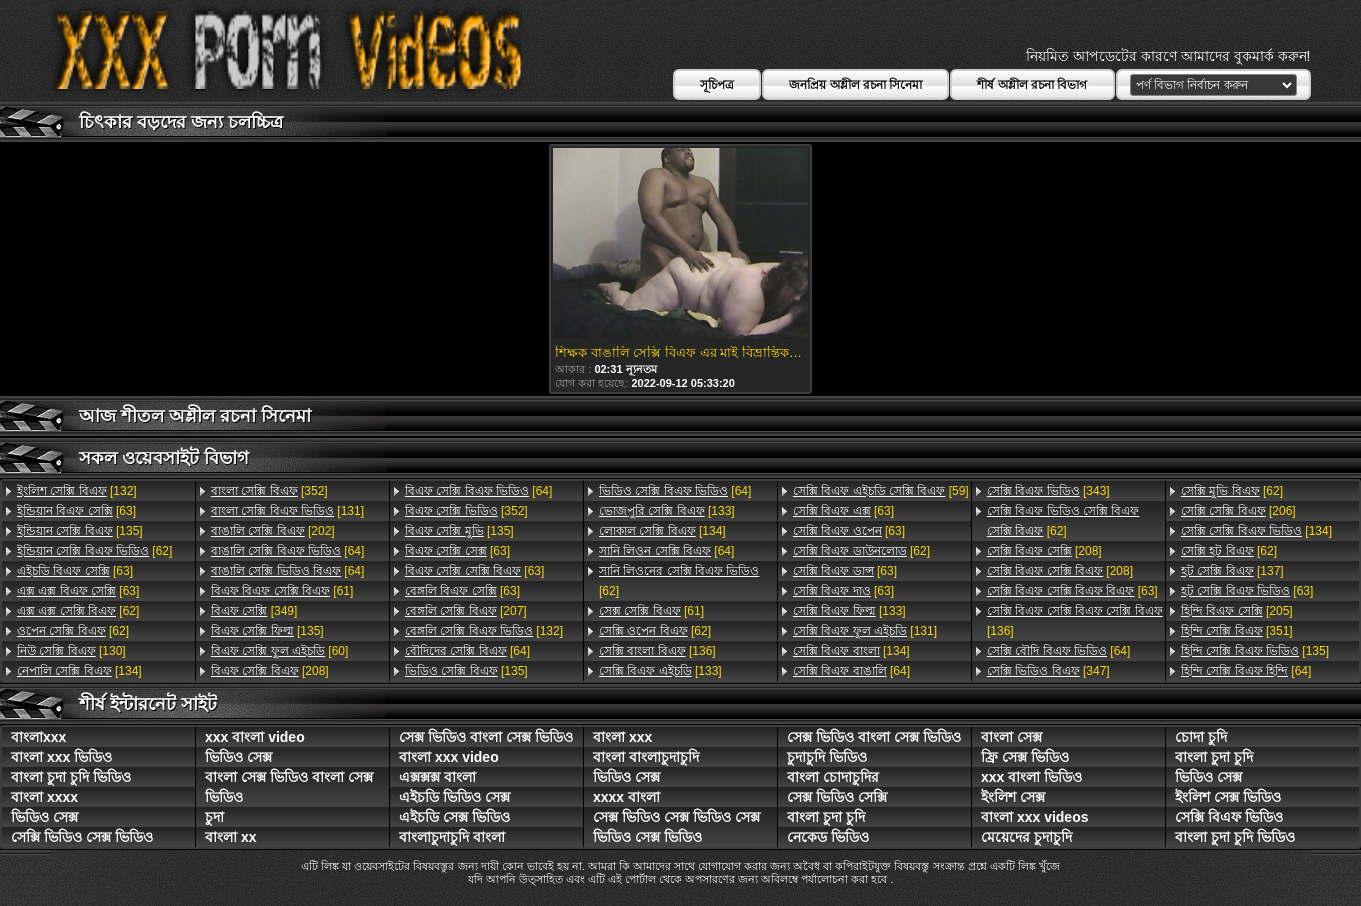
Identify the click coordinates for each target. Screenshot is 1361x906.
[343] (1048, 491)
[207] (466, 611)
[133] (667, 511)
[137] (1232, 571)
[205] (1237, 611)
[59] (881, 491)
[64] (287, 551)
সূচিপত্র (717, 85)
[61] (282, 591)
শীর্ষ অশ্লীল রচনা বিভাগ (1032, 85)
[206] (1238, 511)
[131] (287, 511)
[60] (279, 651)
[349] (254, 611)
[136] (657, 651)
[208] (270, 671)
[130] (71, 651)
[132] (77, 491)
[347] (1048, 671)
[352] (269, 491)
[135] (80, 531)
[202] (273, 531)
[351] (1237, 631)
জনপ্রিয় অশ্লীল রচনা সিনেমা (855, 85)
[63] (76, 511)
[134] (79, 671)
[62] (94, 551)
